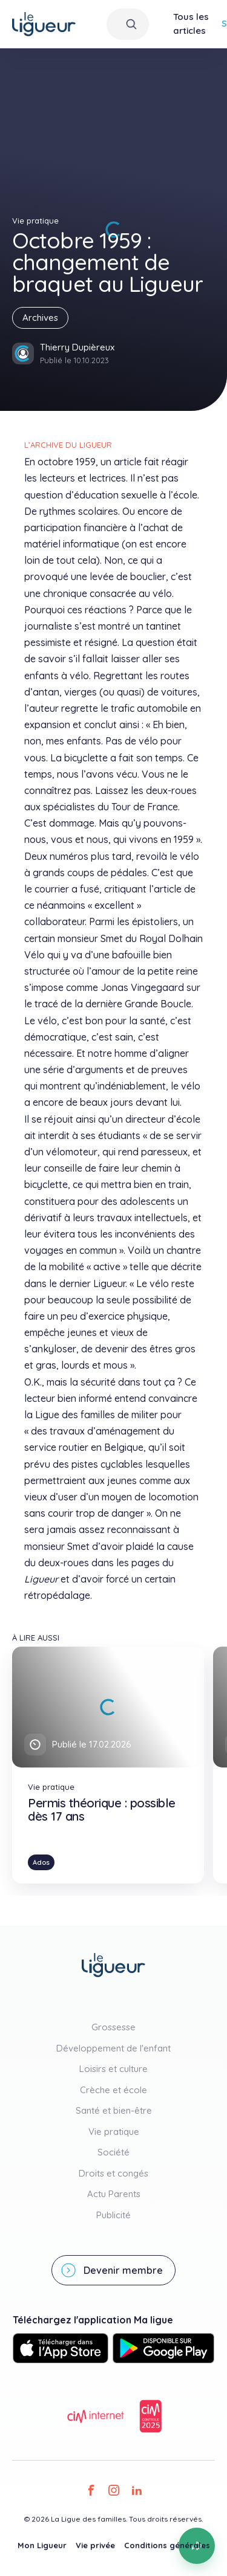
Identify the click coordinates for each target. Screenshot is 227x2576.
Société (113, 2152)
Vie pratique (113, 2131)
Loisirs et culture (113, 2068)
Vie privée (95, 2545)
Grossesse (113, 2027)
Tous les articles (191, 23)
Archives (40, 317)
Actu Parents (113, 2194)
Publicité (113, 2215)
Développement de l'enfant (113, 2048)
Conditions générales (167, 2545)
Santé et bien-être (114, 2110)
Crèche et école (113, 2090)
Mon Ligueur (42, 2545)
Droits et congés (113, 2173)
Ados (41, 1862)
